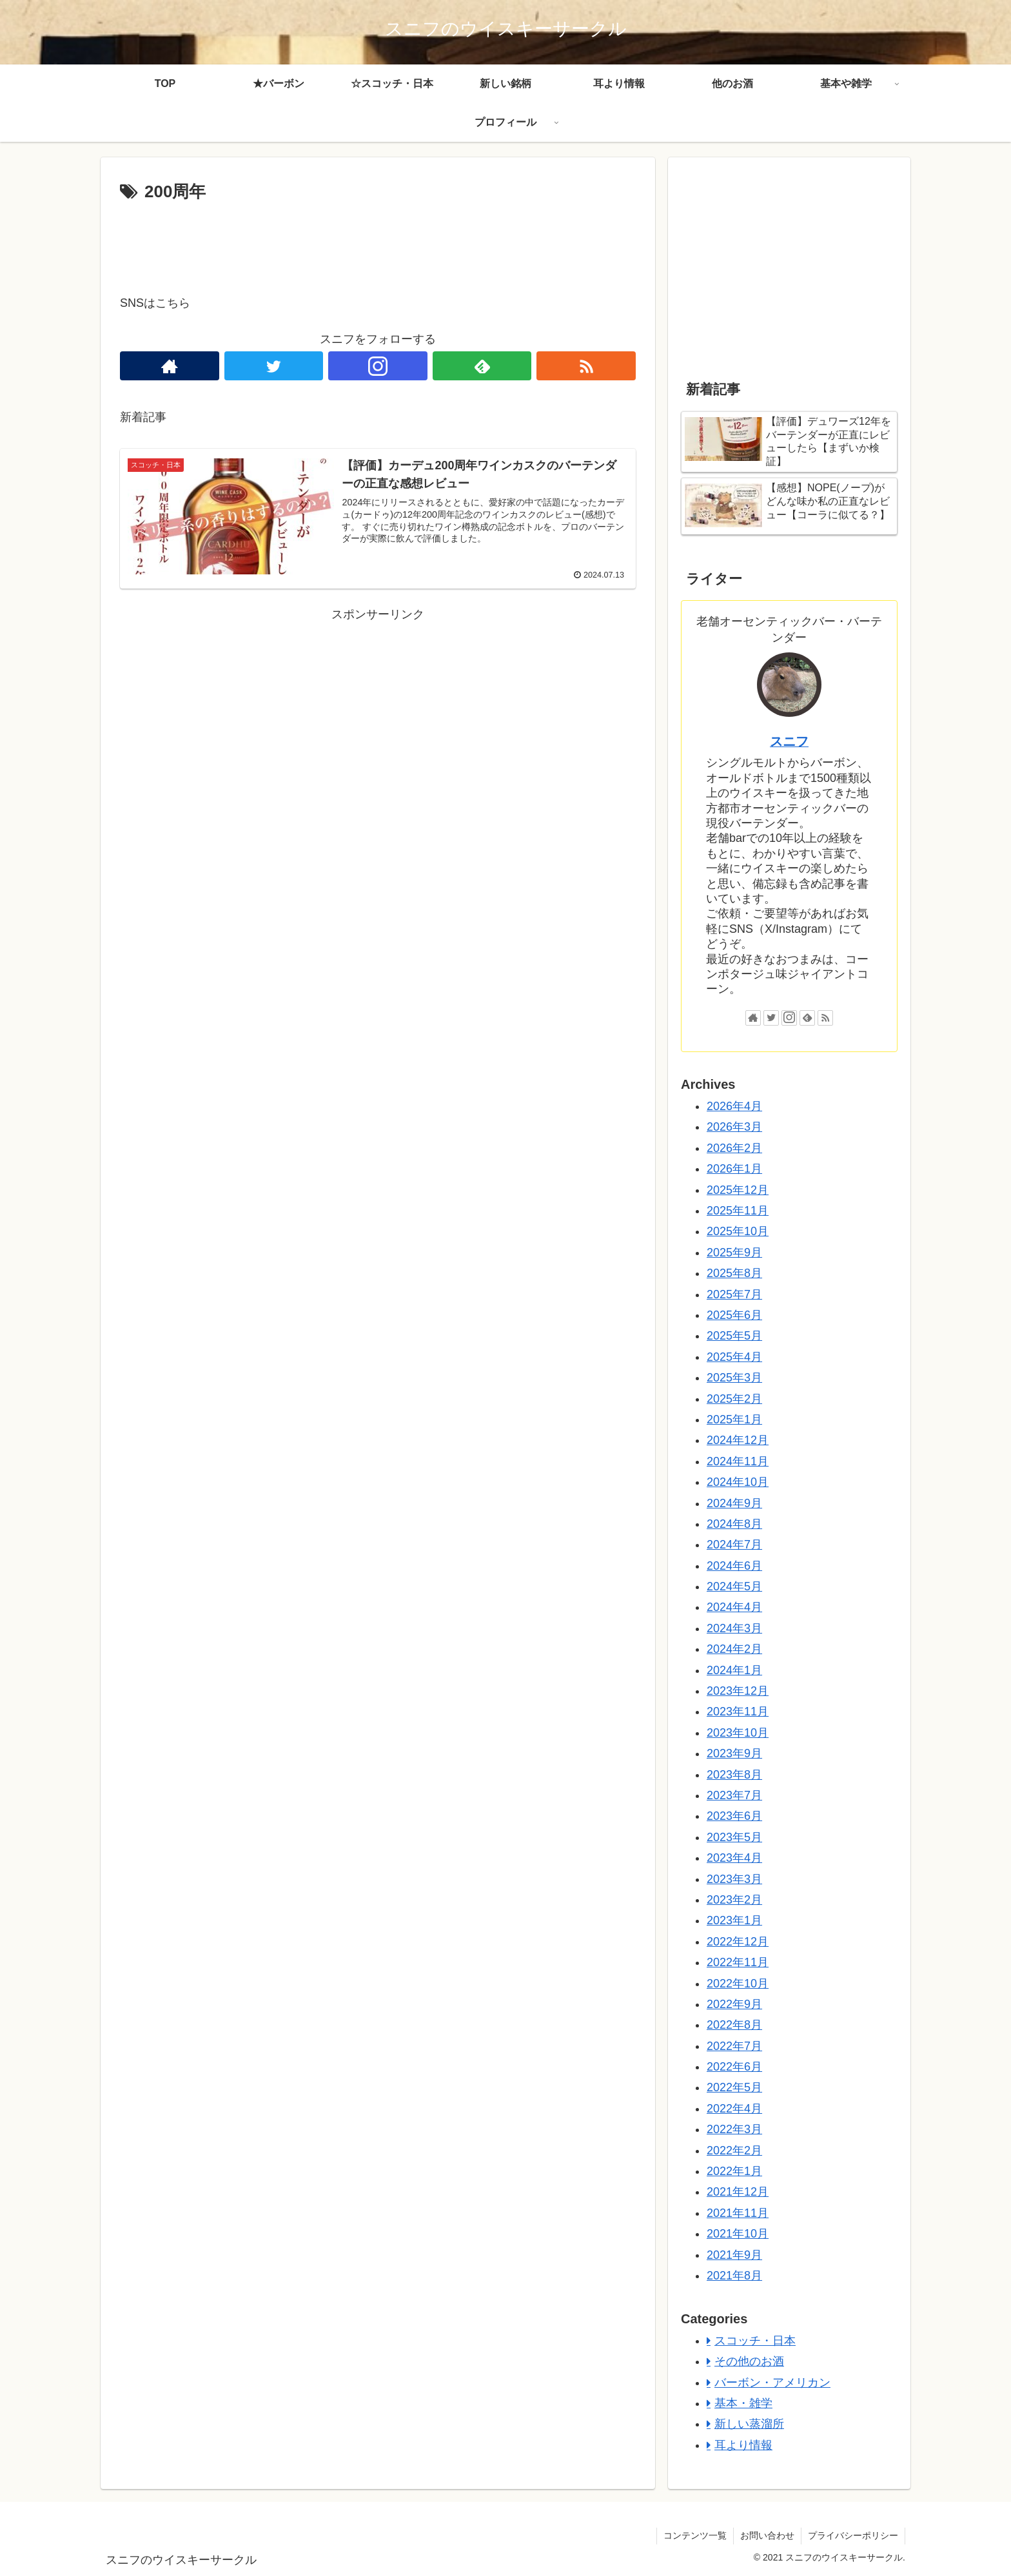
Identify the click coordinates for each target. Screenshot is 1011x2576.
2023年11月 (738, 1711)
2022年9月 (734, 2004)
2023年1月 (734, 1920)
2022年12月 (738, 1941)
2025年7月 (734, 1294)
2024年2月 (734, 1649)
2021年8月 (734, 2275)
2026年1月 (734, 1168)
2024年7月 (734, 1544)
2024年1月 (734, 1670)
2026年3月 (734, 1126)
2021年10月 (738, 2233)
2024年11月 (738, 1461)
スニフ (789, 741)
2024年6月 (734, 1565)
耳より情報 (743, 2445)
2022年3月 (734, 2129)
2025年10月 (738, 1231)
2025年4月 (734, 1357)
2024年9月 (734, 1503)
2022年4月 (734, 2108)
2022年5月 (734, 2087)
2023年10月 (738, 1732)
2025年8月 (734, 1273)
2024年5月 (734, 1586)
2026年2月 (734, 1148)
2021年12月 (738, 2191)
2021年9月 (734, 2255)
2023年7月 (734, 1795)
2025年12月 (738, 1190)
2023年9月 (734, 1753)
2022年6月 (734, 2066)
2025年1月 (734, 1419)
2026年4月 (734, 1106)
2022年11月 (738, 1962)
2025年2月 (734, 1398)
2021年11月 (738, 2213)
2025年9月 (734, 1252)
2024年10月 (738, 1482)
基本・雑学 (743, 2403)
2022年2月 (734, 2150)
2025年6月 (734, 1315)
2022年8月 (734, 2024)
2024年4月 (734, 1607)
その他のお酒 (749, 2361)
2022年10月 (738, 1983)
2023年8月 (734, 1774)
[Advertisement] (378, 242)
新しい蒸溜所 (749, 2423)
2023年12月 (738, 1690)
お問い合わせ (767, 2535)
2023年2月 (734, 1899)
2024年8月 (734, 1523)
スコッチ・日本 (755, 2340)
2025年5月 (734, 1335)
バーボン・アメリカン (772, 2382)
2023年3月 (734, 1879)
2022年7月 (734, 2046)
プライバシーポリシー (853, 2535)
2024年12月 (738, 1440)
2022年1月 (734, 2171)
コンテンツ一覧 (695, 2535)
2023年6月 (734, 1816)
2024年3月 (734, 1628)
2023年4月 (734, 1857)
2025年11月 (738, 1210)
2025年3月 (734, 1377)
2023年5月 (734, 1837)
